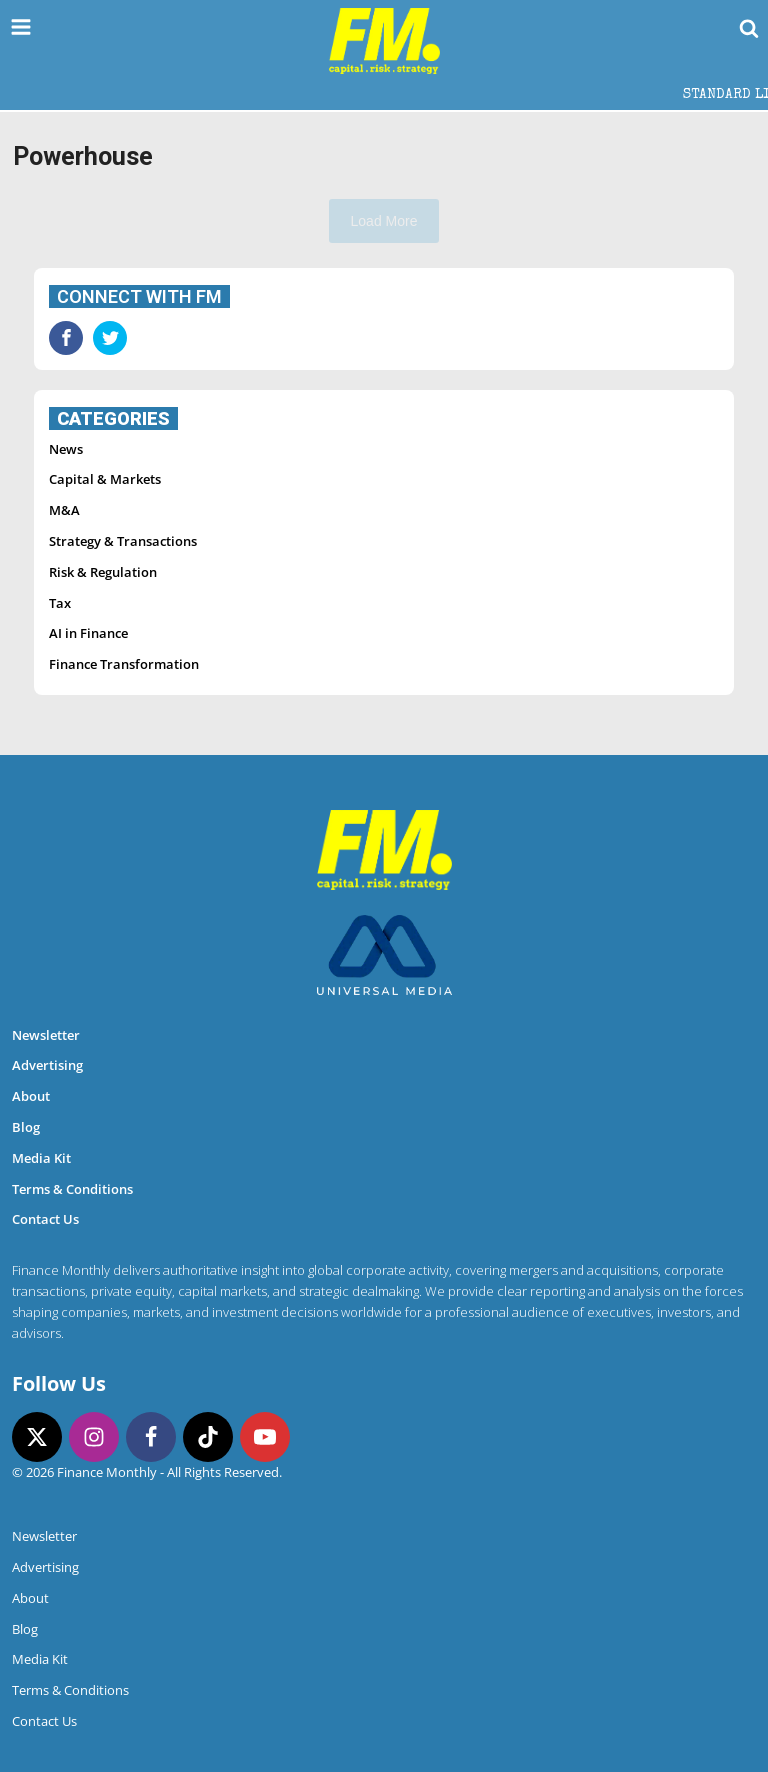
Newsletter (46, 1035)
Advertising (47, 1065)
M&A (64, 510)
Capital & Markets (105, 479)
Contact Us (45, 1219)
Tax (60, 603)
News (66, 449)
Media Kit (41, 1158)
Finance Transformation (124, 664)
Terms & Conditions (72, 1189)
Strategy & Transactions (123, 541)
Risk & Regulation (103, 572)
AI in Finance (88, 633)
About (31, 1096)
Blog (26, 1127)
